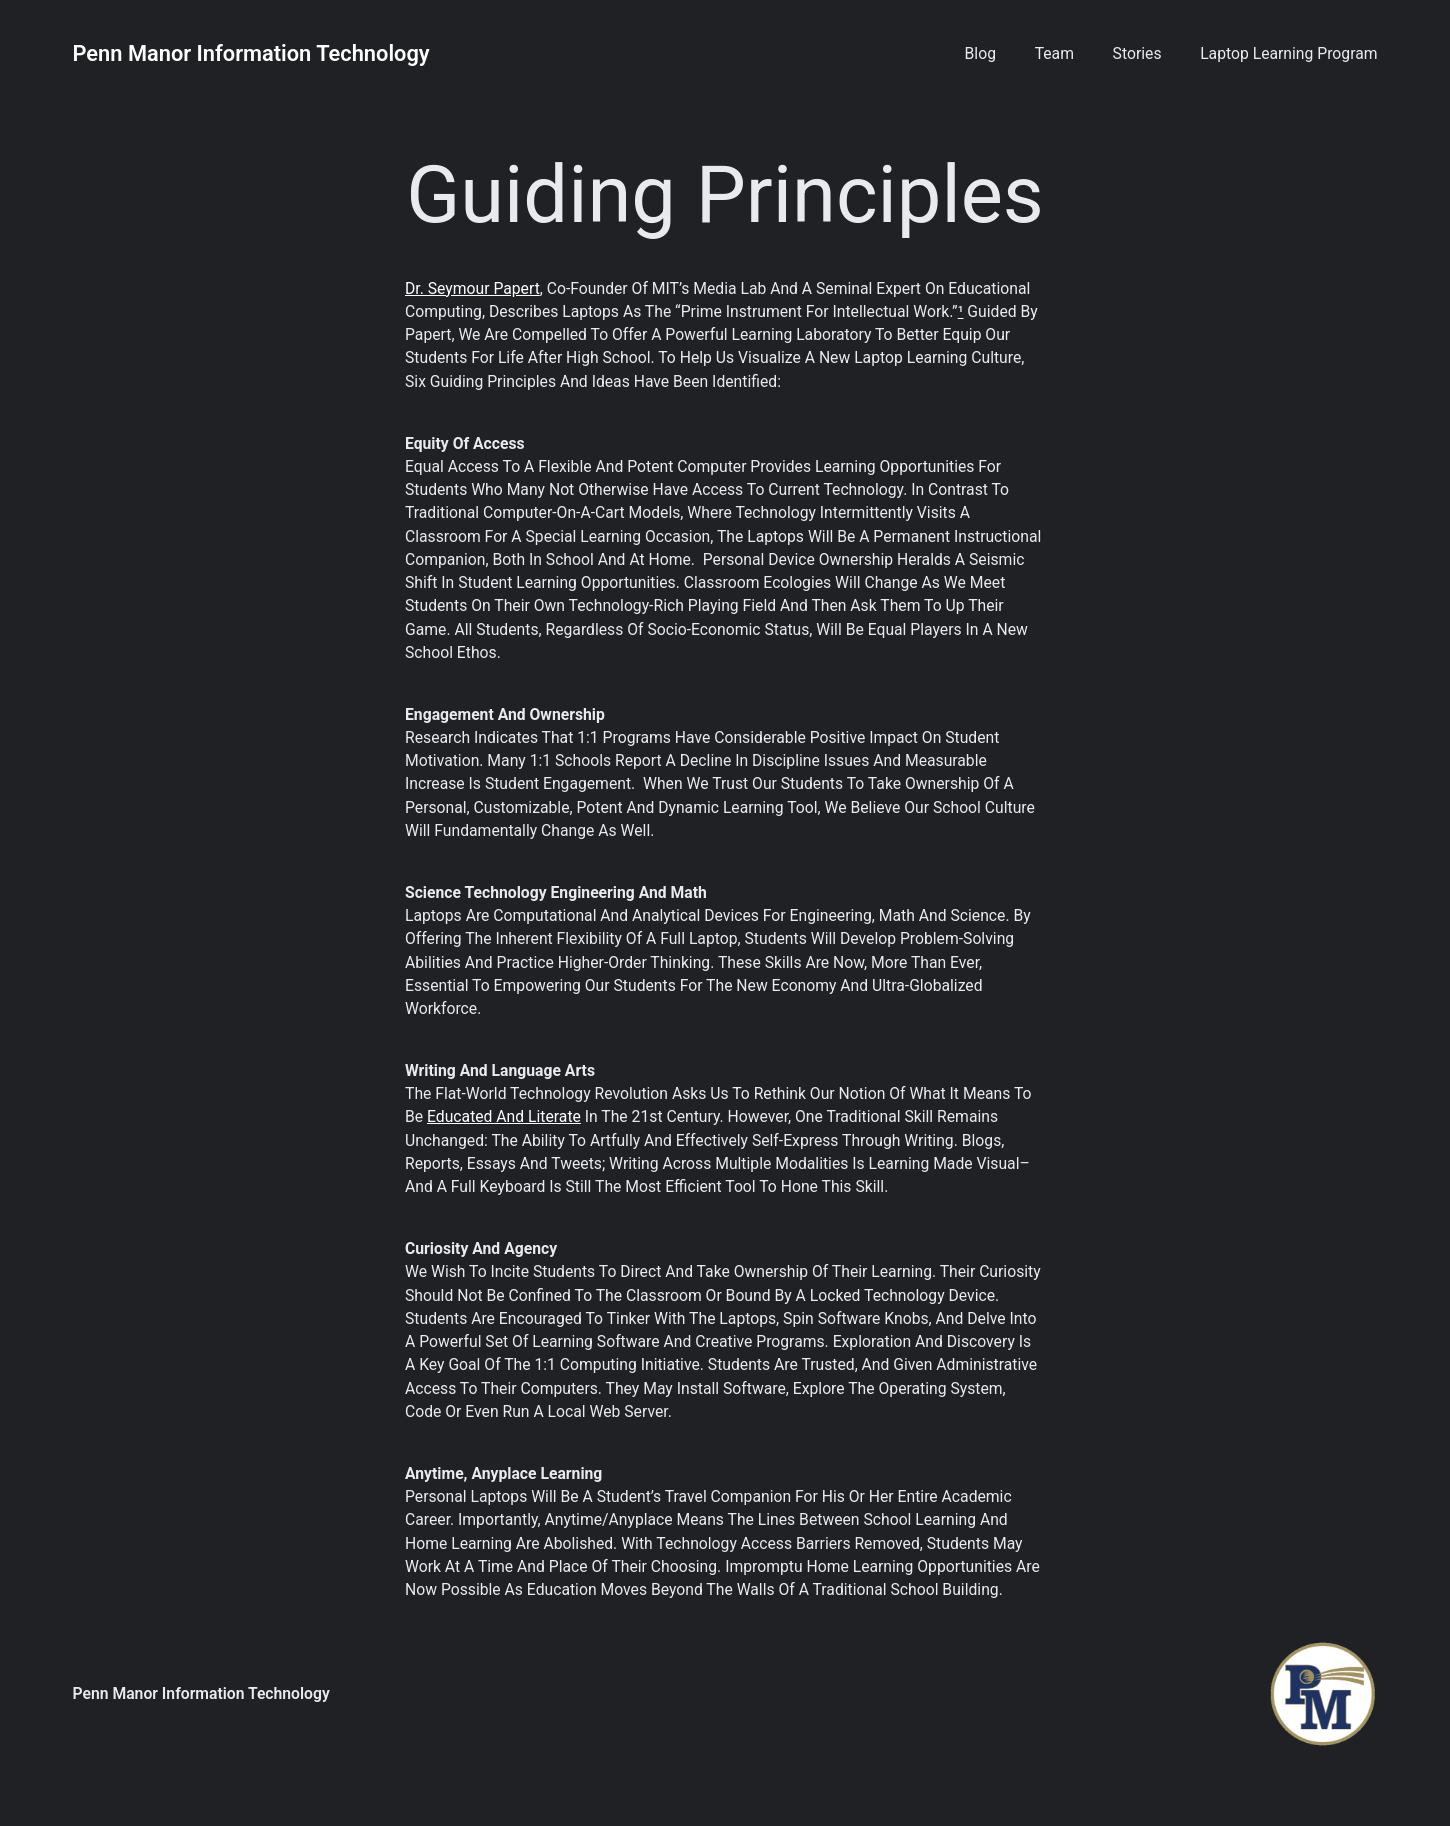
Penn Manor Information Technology (251, 53)
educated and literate (504, 1116)
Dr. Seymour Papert (472, 288)
